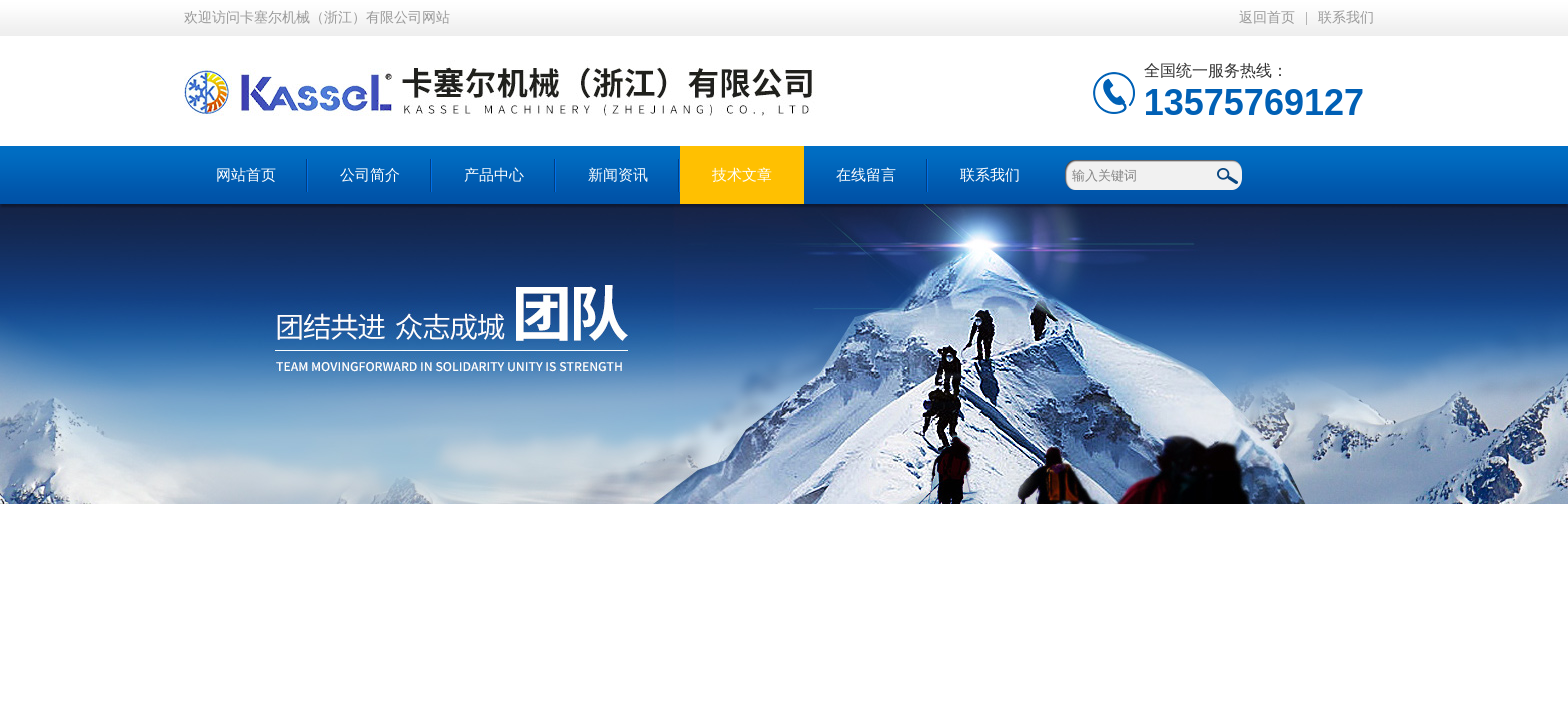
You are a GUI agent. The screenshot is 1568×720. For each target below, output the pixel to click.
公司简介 (370, 175)
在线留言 (866, 175)
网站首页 (246, 175)
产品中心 (494, 175)
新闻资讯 (618, 175)
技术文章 (742, 175)
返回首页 (1267, 17)
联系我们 (1346, 17)
